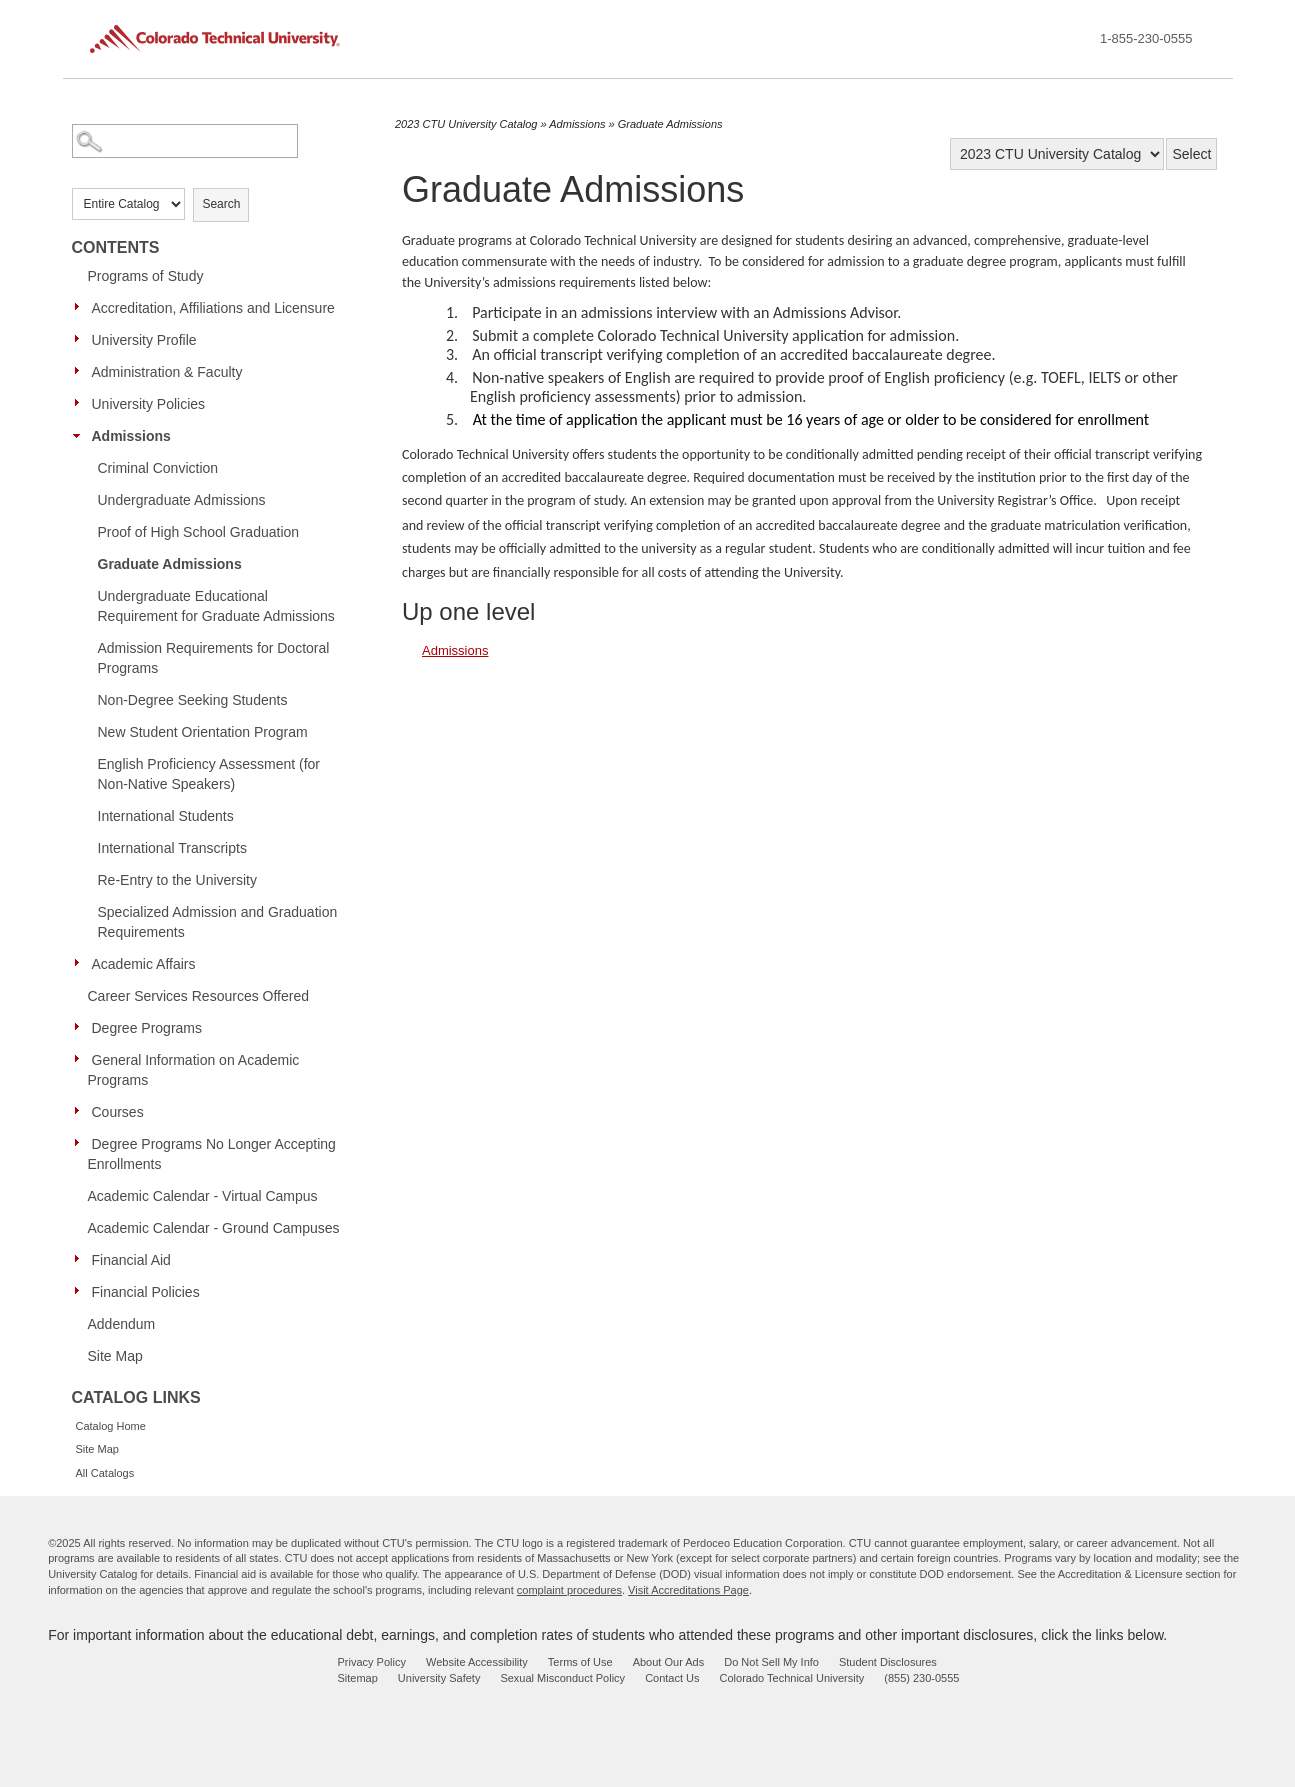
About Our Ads (669, 1662)
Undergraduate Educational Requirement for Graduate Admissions (216, 606)
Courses (118, 1112)
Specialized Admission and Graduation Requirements (218, 922)
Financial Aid (131, 1260)
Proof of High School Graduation (199, 532)
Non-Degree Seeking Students (193, 700)
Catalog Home (111, 1426)
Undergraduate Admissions (182, 500)
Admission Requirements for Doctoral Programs (214, 658)
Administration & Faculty (167, 372)
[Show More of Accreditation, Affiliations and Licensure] (82, 307)
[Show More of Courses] (82, 1111)
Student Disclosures (888, 1662)
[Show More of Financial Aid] (82, 1259)
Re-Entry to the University (178, 880)
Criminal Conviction (158, 468)
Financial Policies (146, 1292)
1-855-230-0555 (1146, 38)
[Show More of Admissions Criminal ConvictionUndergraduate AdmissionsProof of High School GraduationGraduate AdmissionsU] (82, 435)
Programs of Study (146, 276)
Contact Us (672, 1678)
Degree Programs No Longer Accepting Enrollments (212, 1154)
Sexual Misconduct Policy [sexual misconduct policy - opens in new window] (562, 1678)
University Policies (149, 404)
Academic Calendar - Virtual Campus (203, 1196)
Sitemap (358, 1678)
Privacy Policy (372, 1662)
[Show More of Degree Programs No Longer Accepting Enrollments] (82, 1143)
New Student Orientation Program (203, 732)
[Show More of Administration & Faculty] (82, 371)
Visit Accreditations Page (688, 1590)
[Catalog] (1057, 154)
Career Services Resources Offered (199, 996)
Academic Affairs (144, 964)
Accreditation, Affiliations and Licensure (213, 308)
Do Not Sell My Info (771, 1662)
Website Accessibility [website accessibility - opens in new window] (477, 1662)
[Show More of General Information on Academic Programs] (82, 1059)
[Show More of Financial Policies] (82, 1291)
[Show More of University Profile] (82, 339)
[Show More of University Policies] (82, 403)
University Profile (144, 340)
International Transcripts (172, 848)
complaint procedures (569, 1590)
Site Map (115, 1356)
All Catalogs (105, 1473)
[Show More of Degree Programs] (82, 1027)
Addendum (122, 1324)
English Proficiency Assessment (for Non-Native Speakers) (209, 774)
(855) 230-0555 (921, 1678)
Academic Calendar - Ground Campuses (214, 1228)
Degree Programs (147, 1028)
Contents (116, 247)
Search (221, 204)
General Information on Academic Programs (194, 1070)
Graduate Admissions (170, 564)
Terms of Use (580, 1662)
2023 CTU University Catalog (466, 124)
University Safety (439, 1678)
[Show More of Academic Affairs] (82, 963)
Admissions (131, 436)
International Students (166, 816)
